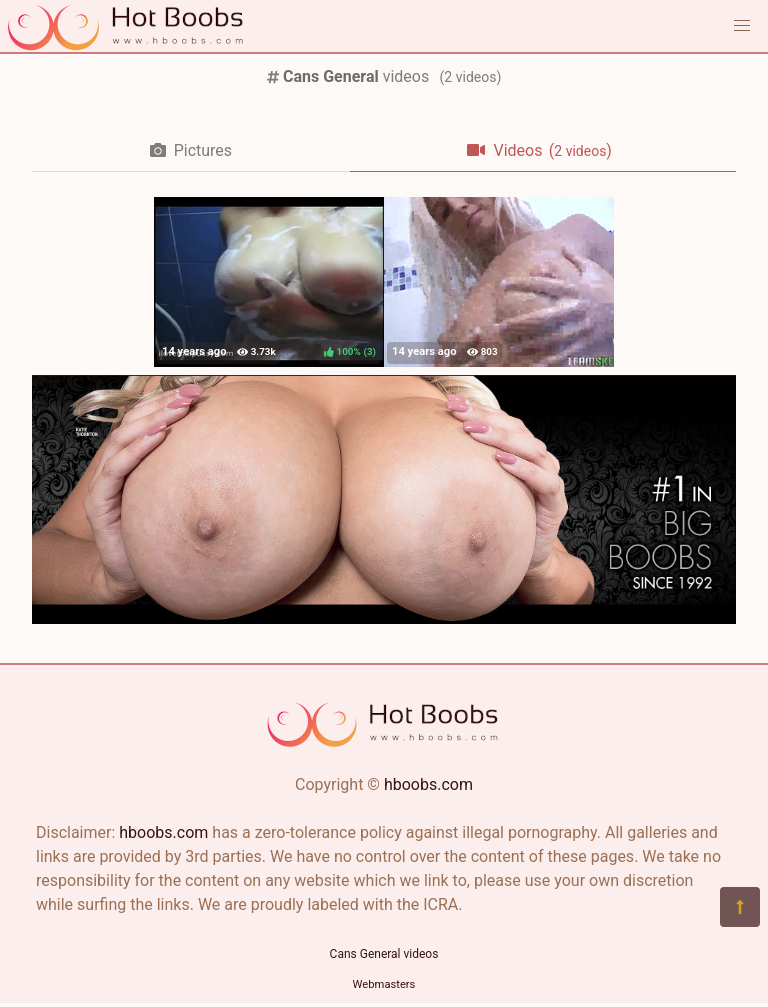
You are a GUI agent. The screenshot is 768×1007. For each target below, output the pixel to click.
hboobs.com (428, 784)
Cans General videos (384, 954)
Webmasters (384, 984)
